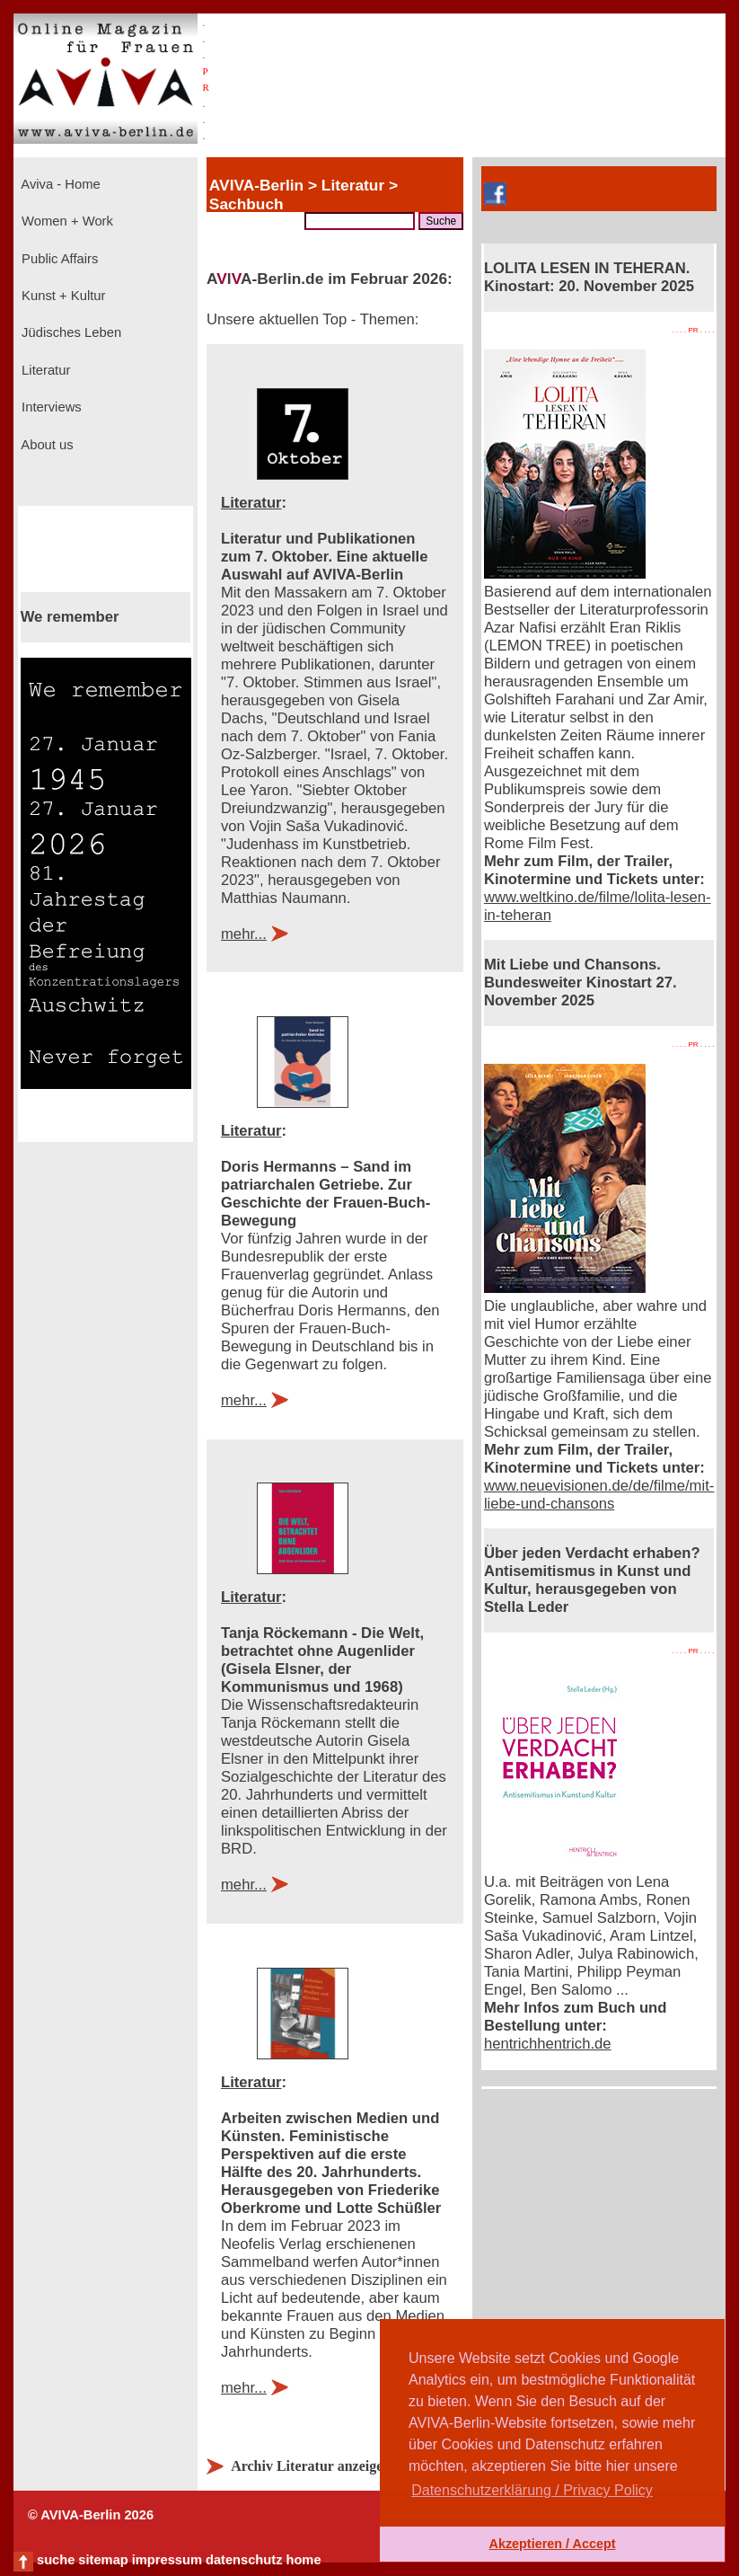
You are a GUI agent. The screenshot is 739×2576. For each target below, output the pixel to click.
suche (56, 2560)
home (303, 2560)
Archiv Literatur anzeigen (311, 2466)
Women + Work (65, 221)
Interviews (50, 407)
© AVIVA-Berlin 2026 (91, 2515)
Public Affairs (58, 259)
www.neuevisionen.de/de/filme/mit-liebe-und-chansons (599, 1494)
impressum (167, 2560)
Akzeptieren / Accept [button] (551, 2543)
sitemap (103, 2560)
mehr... (244, 934)
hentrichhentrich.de (547, 2043)
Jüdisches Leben (69, 332)
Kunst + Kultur (61, 295)
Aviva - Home (59, 184)
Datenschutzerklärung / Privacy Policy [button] (532, 2490)
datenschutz (244, 2560)
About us (46, 445)
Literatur (44, 370)
